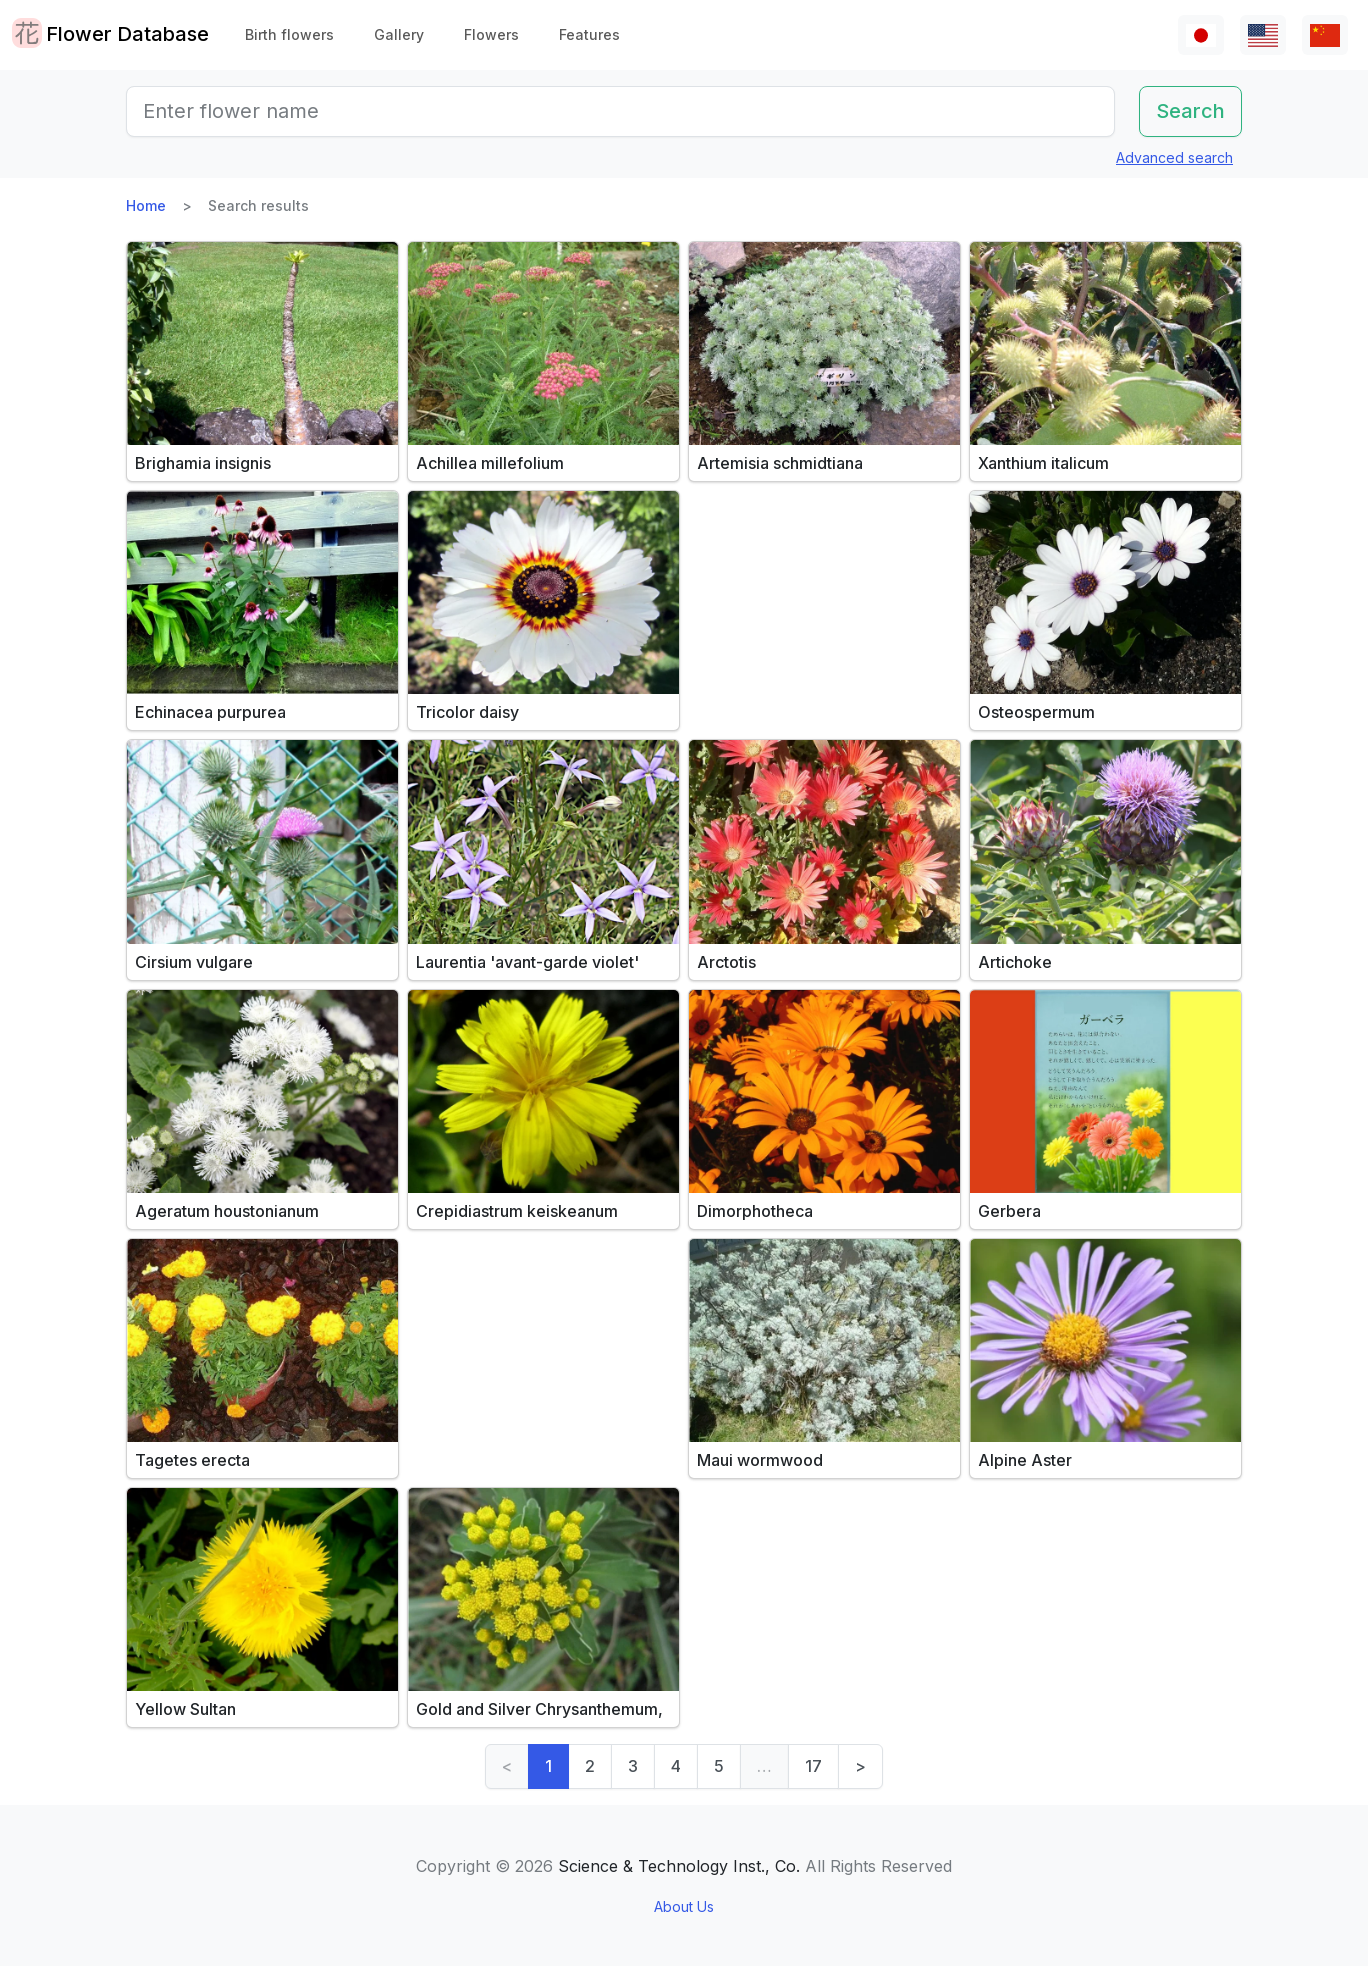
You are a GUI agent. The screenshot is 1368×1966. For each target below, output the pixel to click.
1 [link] (548, 1766)
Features (589, 34)
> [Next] (860, 1766)
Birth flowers (289, 34)
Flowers (491, 34)
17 (813, 1766)
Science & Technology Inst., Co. (679, 1866)
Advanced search (1174, 157)
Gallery (399, 34)
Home (146, 205)
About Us (684, 1906)
